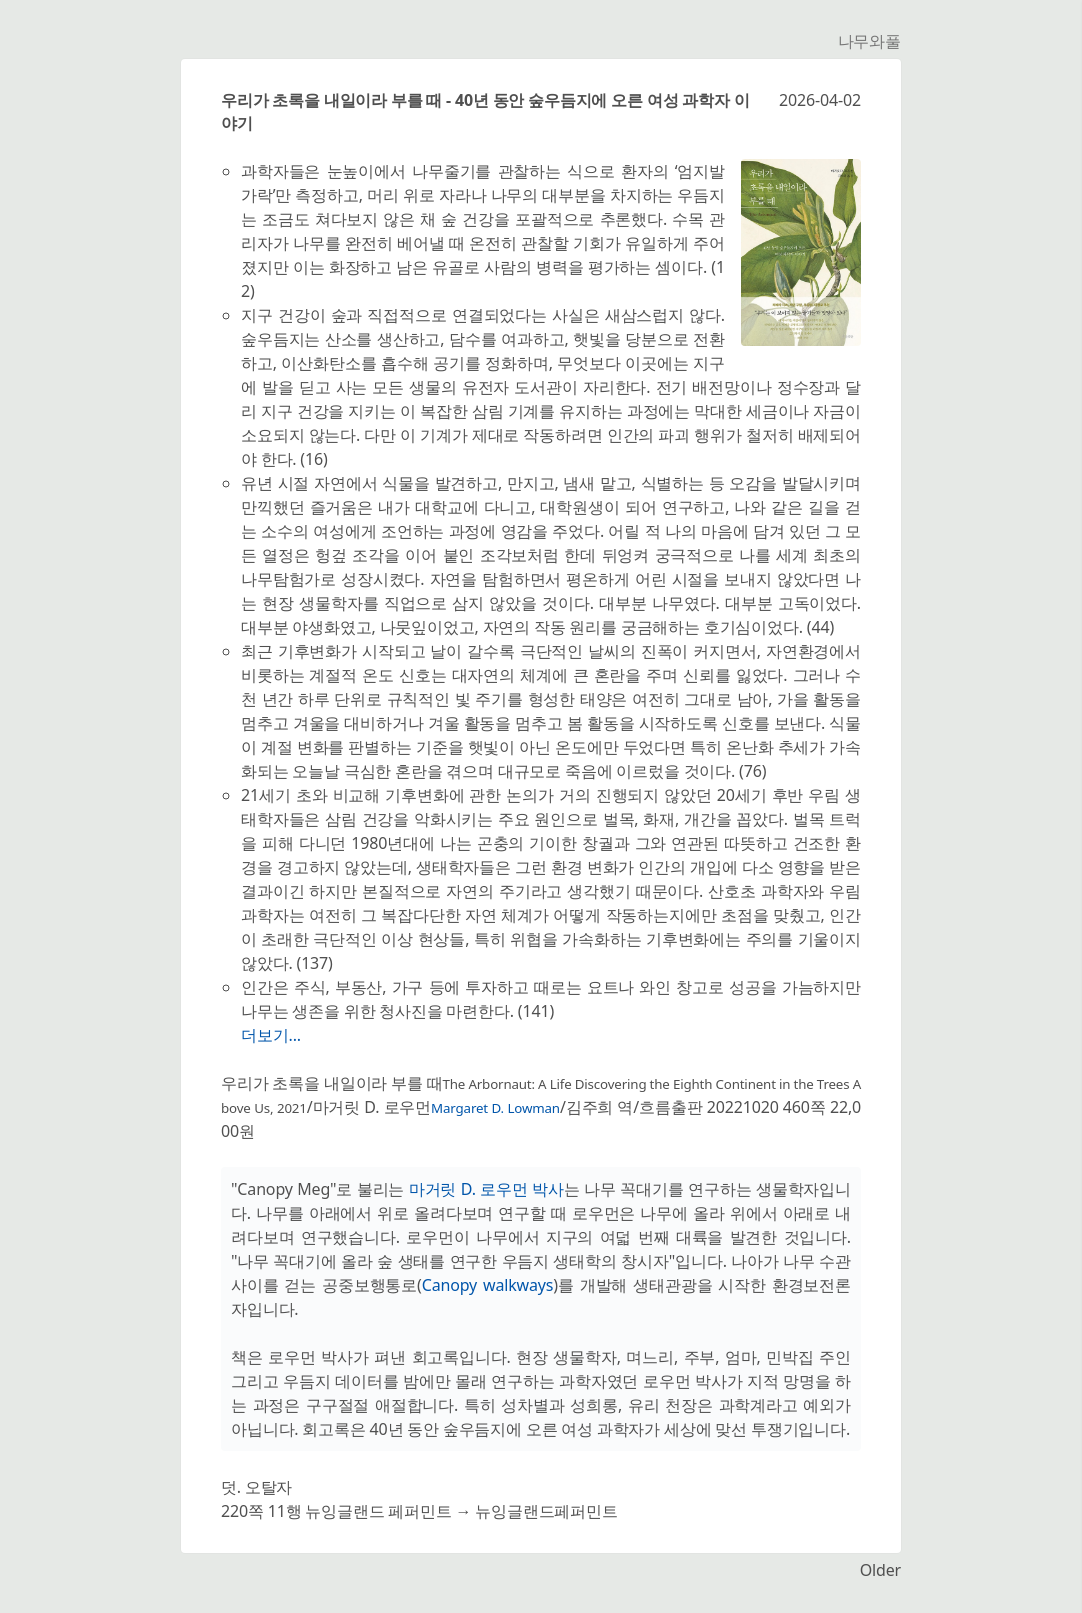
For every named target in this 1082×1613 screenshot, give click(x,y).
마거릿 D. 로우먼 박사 (486, 1189)
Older (880, 1570)
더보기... (271, 1035)
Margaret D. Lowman (495, 1108)
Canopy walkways (488, 1285)
